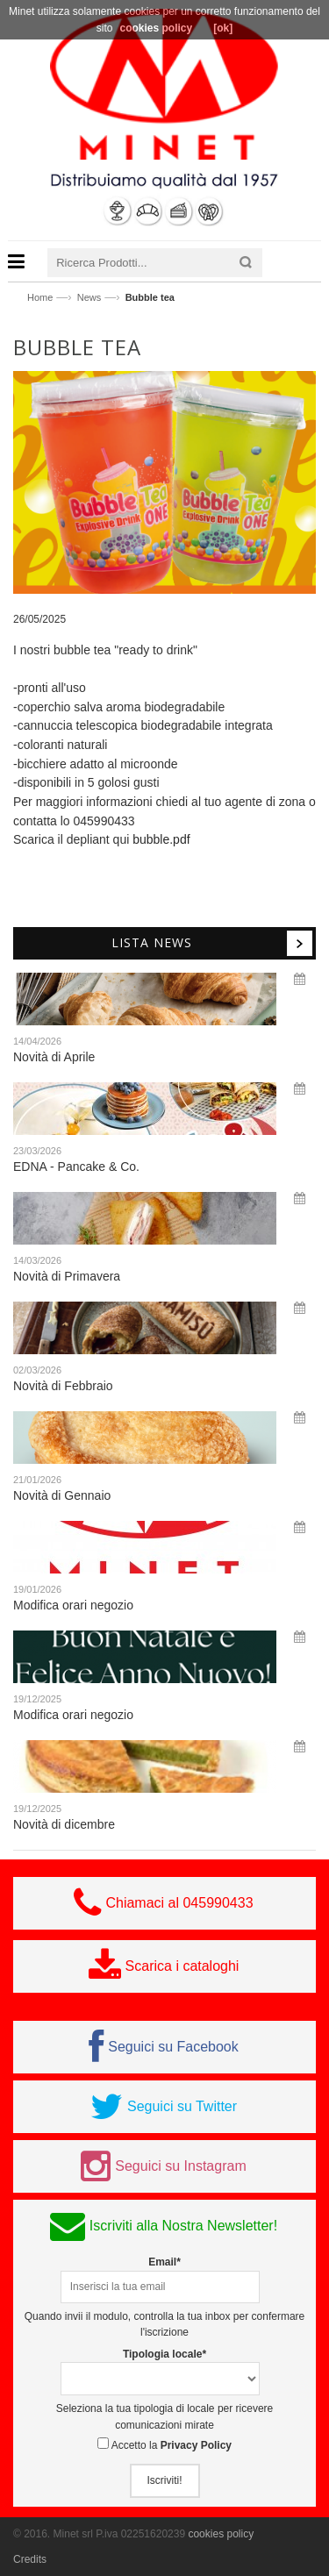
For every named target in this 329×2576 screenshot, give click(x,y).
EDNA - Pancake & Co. (76, 1167)
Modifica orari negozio (73, 1605)
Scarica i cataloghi (182, 1966)
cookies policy (221, 2534)
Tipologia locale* (164, 2354)
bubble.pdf (161, 839)
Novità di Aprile (54, 1057)
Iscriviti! (164, 2480)
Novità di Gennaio (62, 1495)
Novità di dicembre (64, 1824)
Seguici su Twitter (182, 2106)
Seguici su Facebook (173, 2046)
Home (40, 297)
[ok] (222, 28)
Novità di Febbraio (63, 1386)
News (89, 297)
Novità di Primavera (66, 1276)
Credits (29, 2559)
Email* (164, 2262)
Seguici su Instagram (180, 2166)
